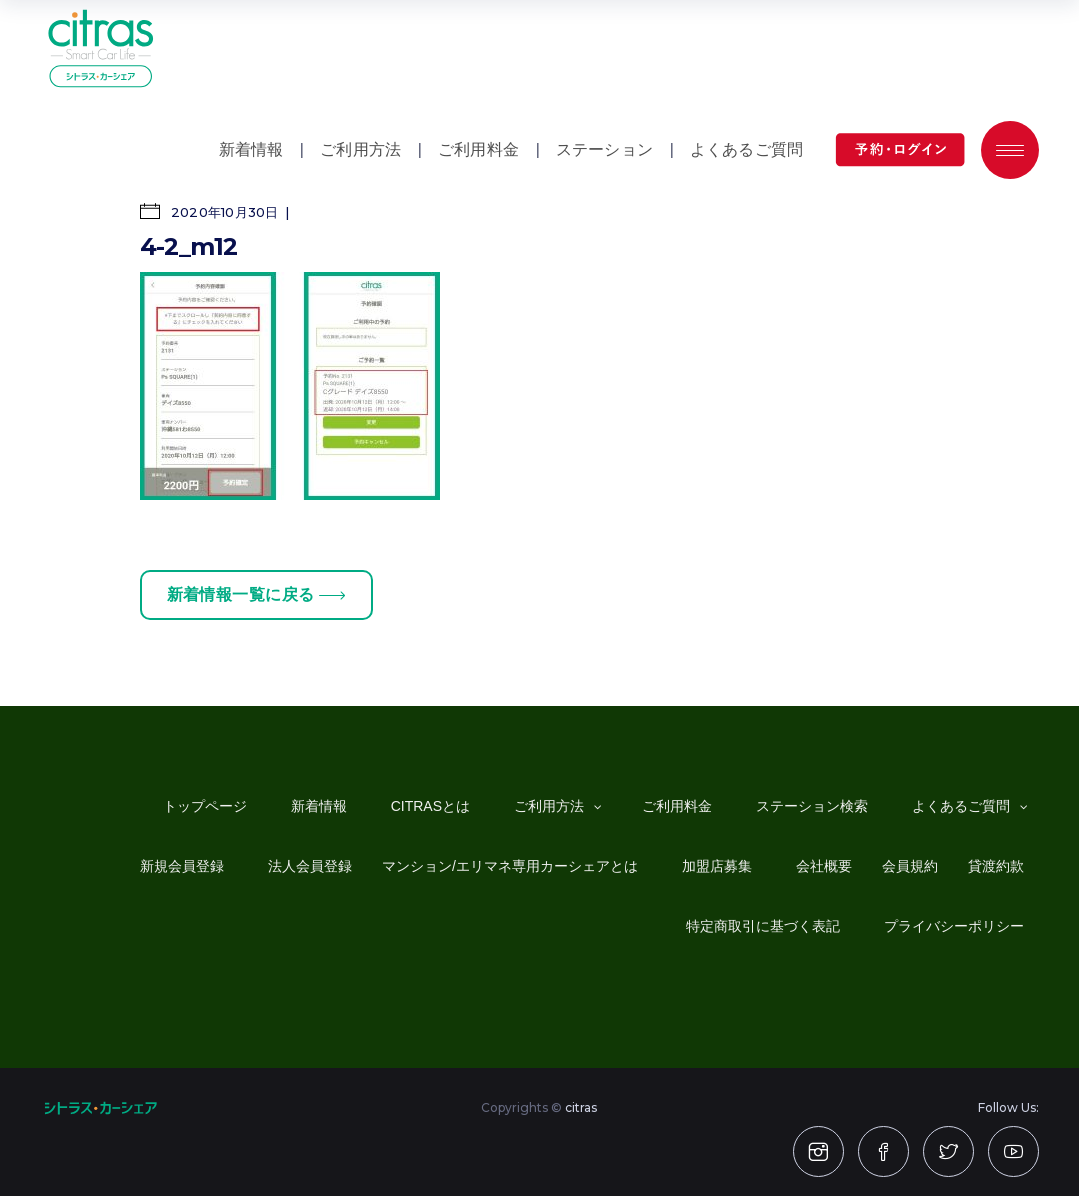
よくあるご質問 (746, 149)
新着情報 (251, 149)
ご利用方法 (360, 149)
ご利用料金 (478, 149)
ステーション (604, 149)
